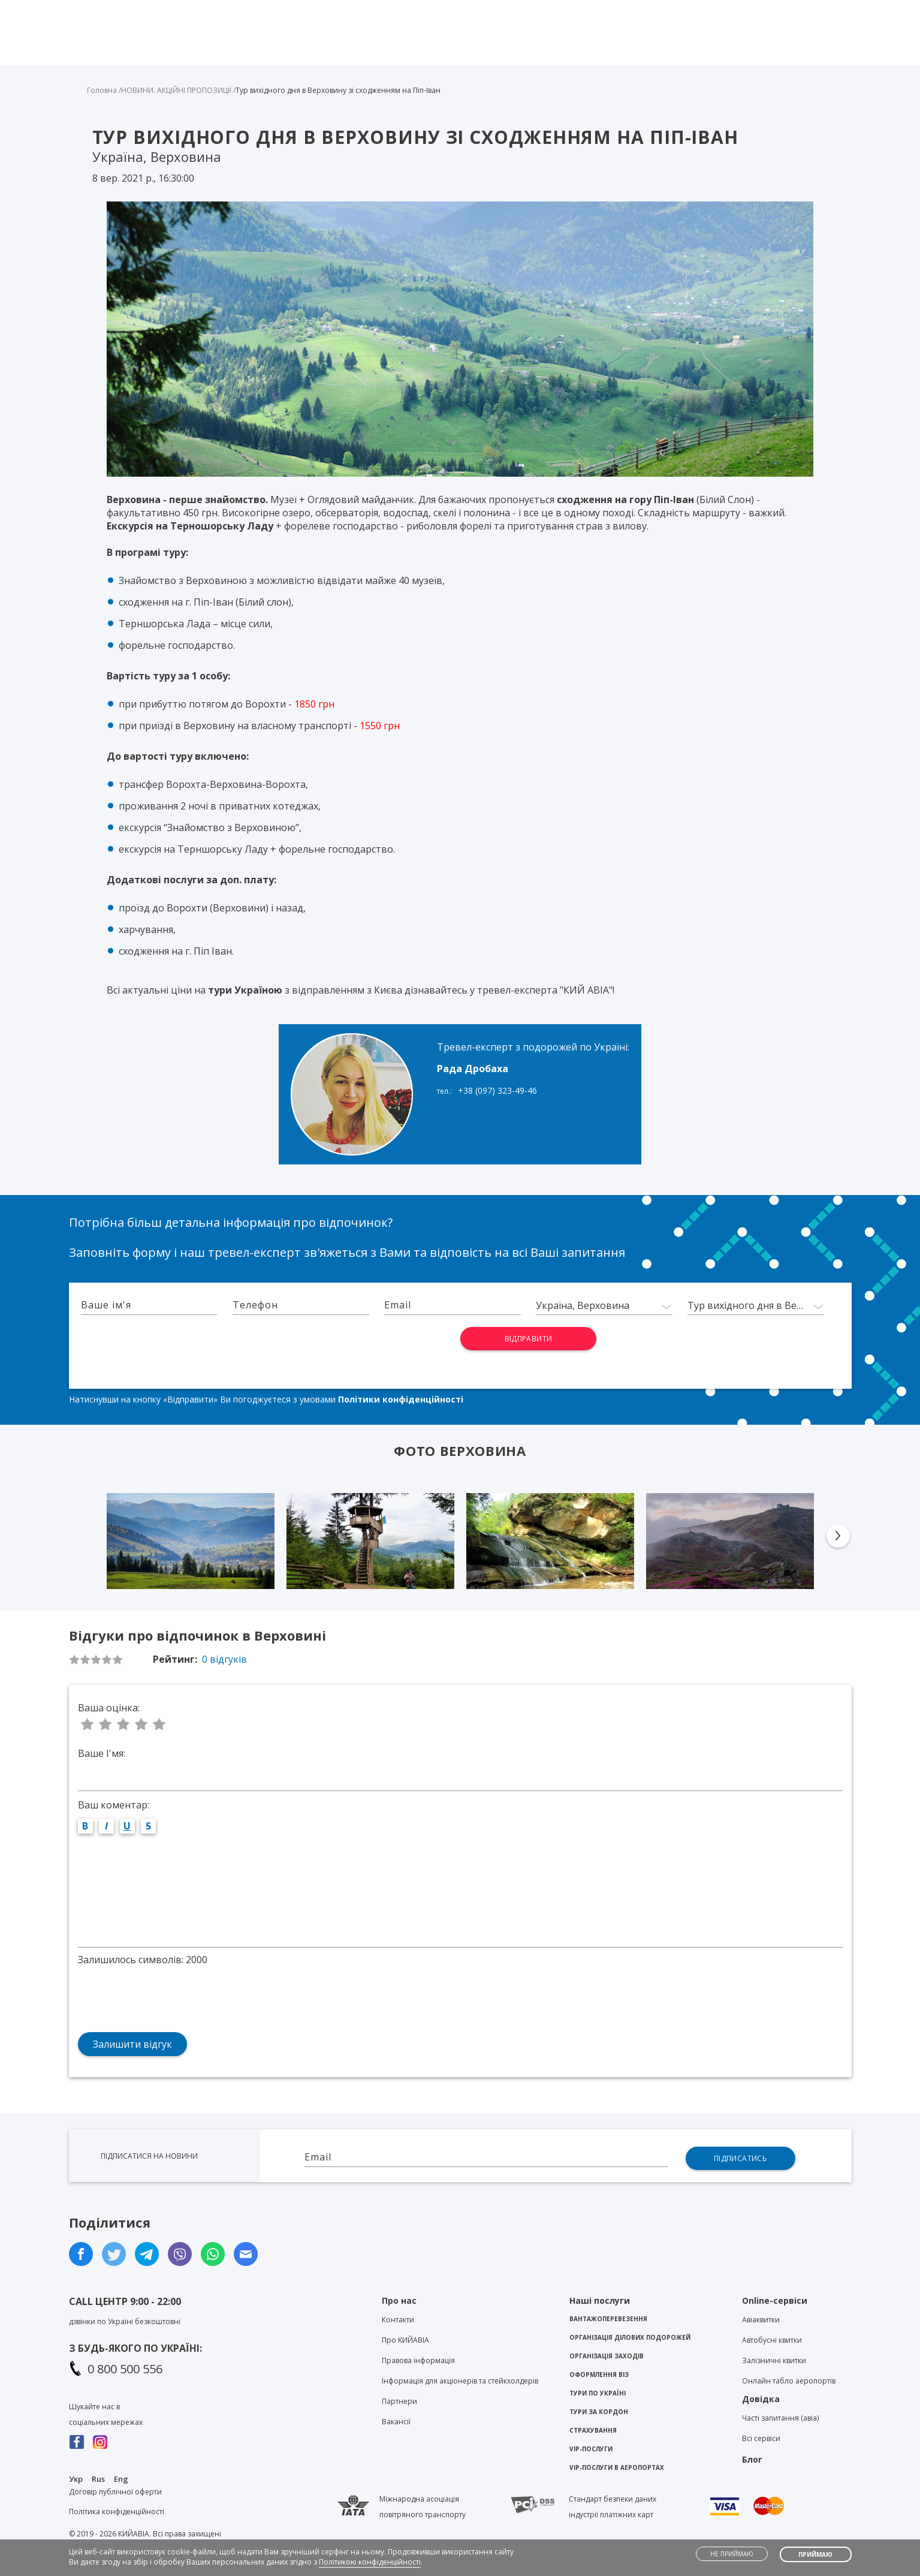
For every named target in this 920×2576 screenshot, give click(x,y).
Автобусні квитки (772, 2340)
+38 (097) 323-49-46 (497, 1090)
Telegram (461, 12)
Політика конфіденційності (116, 2511)
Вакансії (396, 2421)
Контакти (606, 10)
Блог (656, 10)
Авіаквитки (761, 2320)
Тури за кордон (598, 2412)
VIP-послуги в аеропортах (616, 2467)
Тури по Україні (597, 2393)
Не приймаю (731, 2554)
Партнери (399, 2401)
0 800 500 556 (125, 2369)
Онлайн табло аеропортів (788, 2381)
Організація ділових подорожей (629, 2337)
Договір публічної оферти (115, 2492)
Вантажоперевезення (608, 2319)
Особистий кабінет (803, 10)
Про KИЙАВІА (405, 2340)
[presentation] (399, 1350)
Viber (439, 12)
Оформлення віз (599, 2374)
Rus (98, 2478)
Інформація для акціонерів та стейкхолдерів (460, 2381)
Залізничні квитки (774, 2360)
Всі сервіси (761, 2438)
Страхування (593, 2430)
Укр (76, 2478)
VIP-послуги (591, 2449)
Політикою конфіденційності (370, 2562)
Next (838, 1536)
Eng (121, 2478)
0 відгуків (224, 1659)
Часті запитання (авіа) (780, 2418)
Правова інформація (418, 2360)
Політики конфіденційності (400, 1399)
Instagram (100, 2442)
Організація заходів (606, 2356)
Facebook (77, 2442)
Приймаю (815, 2554)
